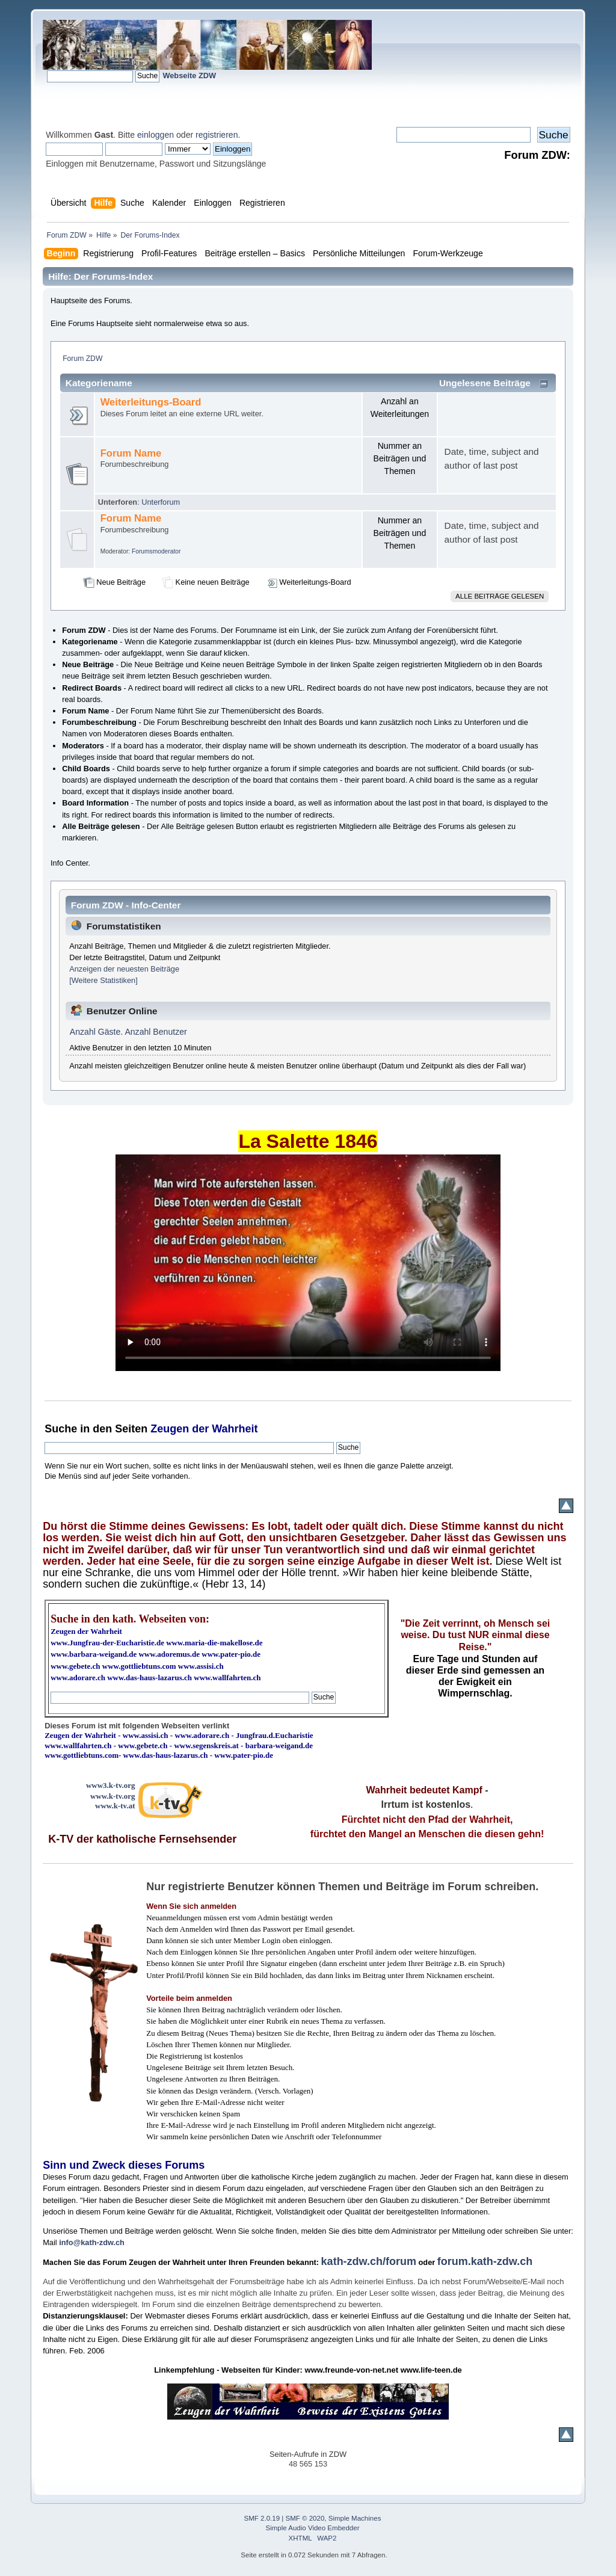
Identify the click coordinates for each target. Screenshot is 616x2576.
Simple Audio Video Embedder (313, 2527)
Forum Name (131, 453)
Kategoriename (99, 383)
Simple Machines (354, 2518)
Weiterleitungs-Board (151, 402)
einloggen (155, 135)
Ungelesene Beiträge (485, 383)
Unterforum (160, 502)
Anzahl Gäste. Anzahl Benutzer (128, 1032)
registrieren (217, 135)
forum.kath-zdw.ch (484, 2261)
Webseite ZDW (189, 75)
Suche (61, 1429)
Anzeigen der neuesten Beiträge (124, 968)
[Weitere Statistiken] (103, 980)
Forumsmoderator (156, 551)
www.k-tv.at (115, 1805)
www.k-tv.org (112, 1796)
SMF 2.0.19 (262, 2518)
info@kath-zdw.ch (92, 2242)
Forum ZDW (82, 358)
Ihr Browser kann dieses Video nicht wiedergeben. (308, 1262)
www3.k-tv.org (110, 1785)
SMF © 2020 (305, 2518)
